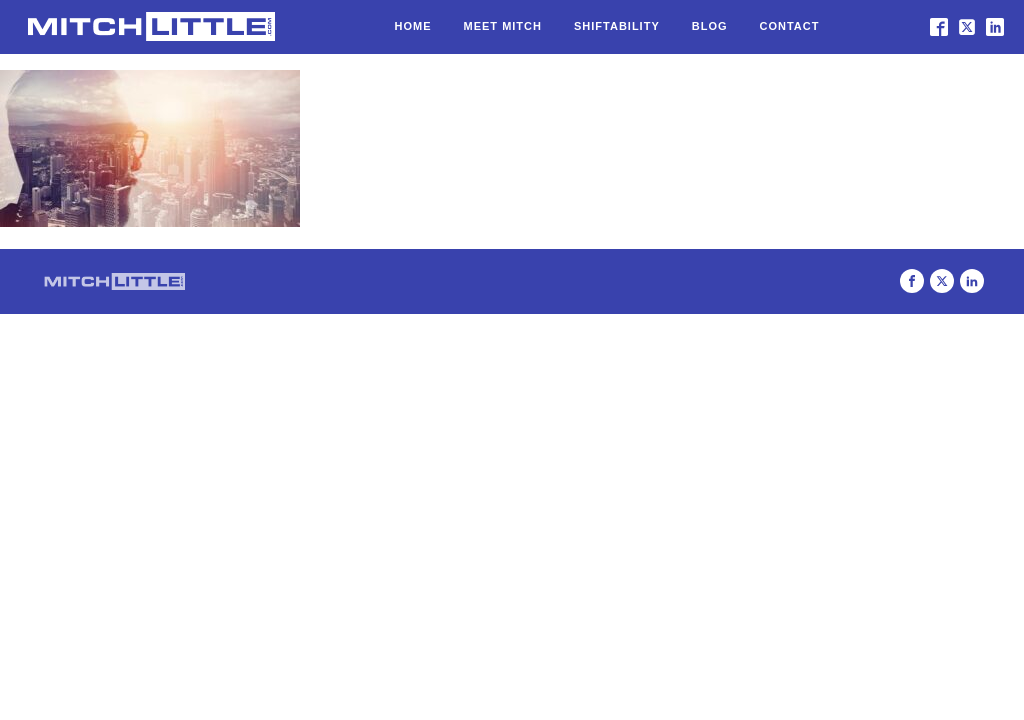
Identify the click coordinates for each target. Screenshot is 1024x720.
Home (413, 26)
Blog (710, 26)
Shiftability (617, 26)
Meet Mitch (503, 26)
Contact (790, 26)
